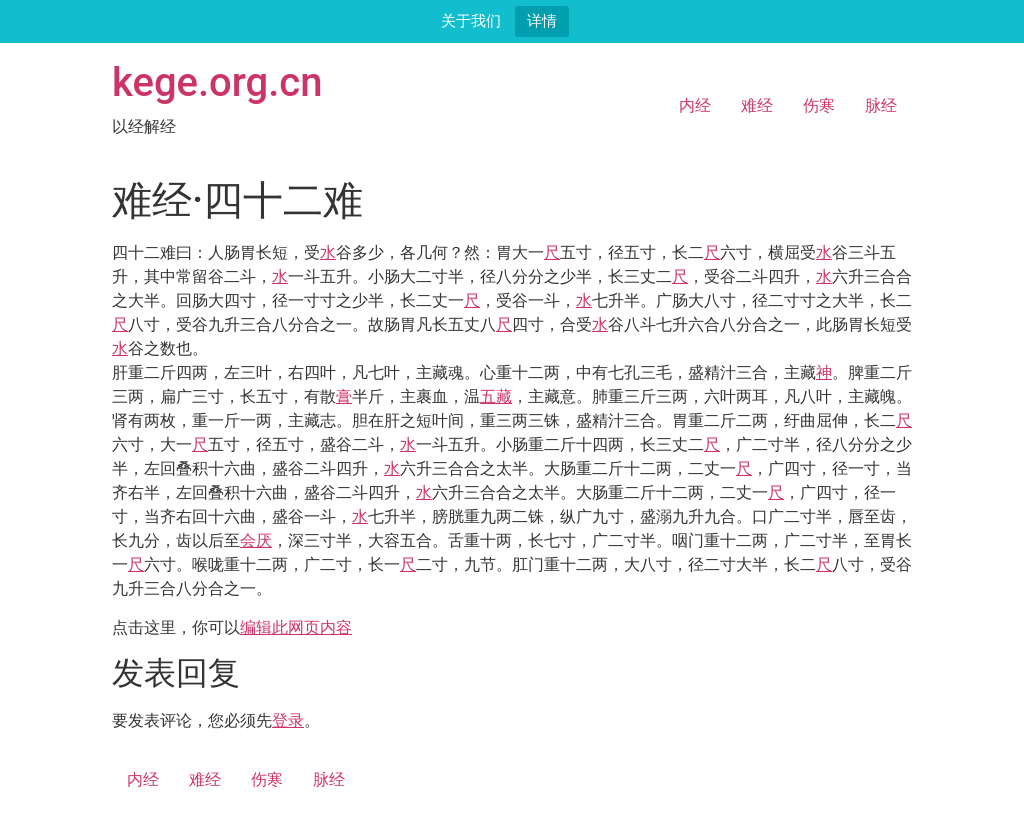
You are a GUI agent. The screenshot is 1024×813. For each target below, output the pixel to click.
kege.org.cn (217, 82)
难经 (757, 105)
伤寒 (819, 105)
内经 (695, 105)
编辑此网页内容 (296, 627)
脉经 (881, 105)
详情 (542, 20)
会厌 (256, 540)
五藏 (496, 396)
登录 (288, 720)
